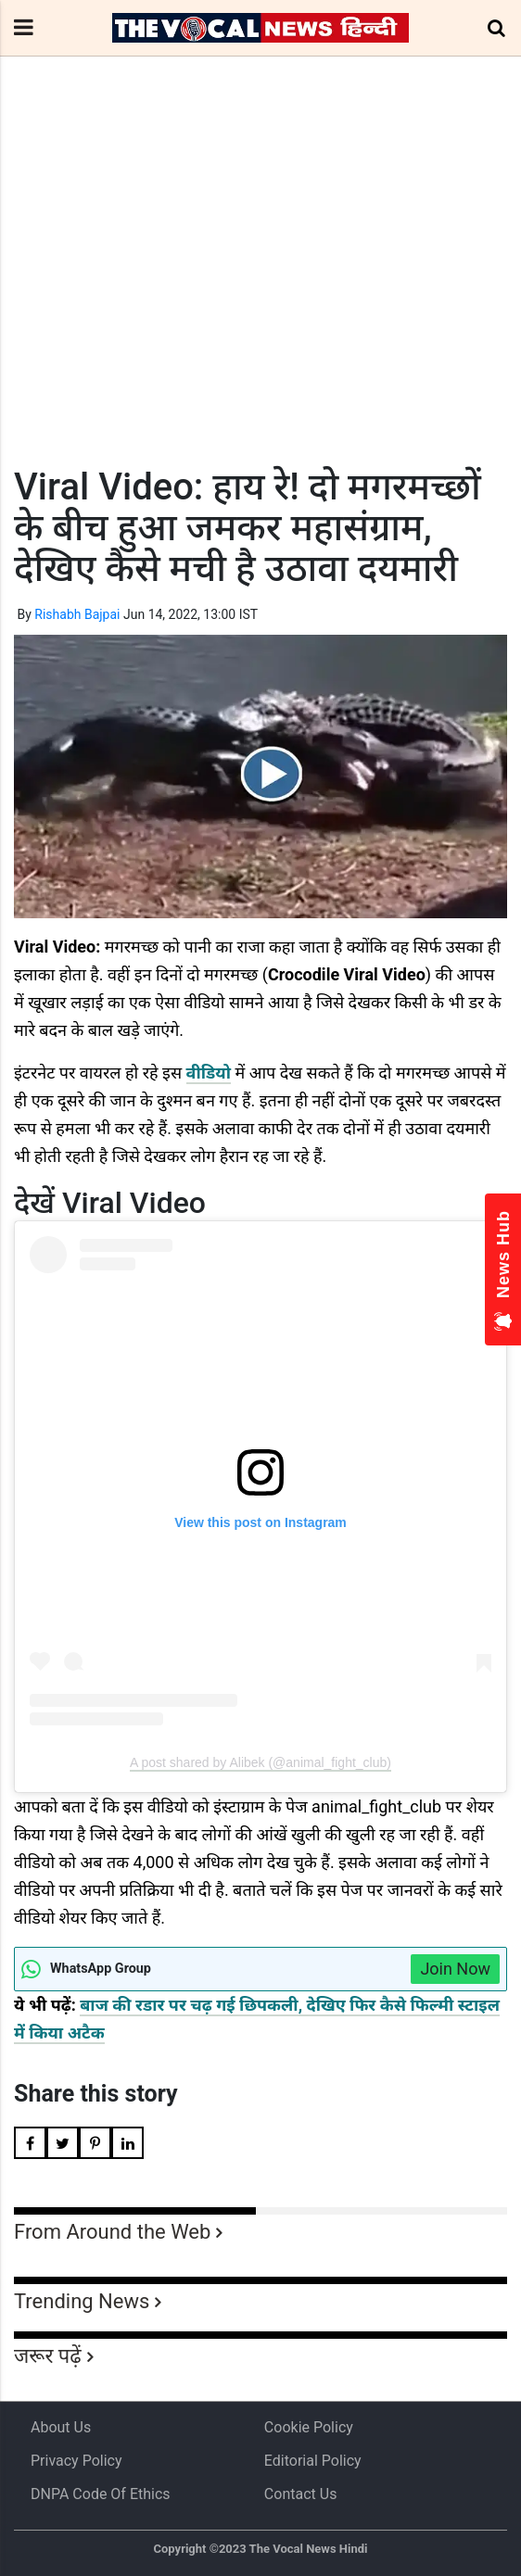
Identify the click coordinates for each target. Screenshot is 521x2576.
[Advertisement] (260, 295)
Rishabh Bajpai (77, 614)
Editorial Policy (313, 2460)
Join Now (455, 1968)
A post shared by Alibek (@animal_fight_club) (260, 1762)
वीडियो (208, 1072)
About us (61, 2427)
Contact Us (300, 2494)
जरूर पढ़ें (48, 2356)
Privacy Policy (76, 2460)
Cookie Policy (308, 2427)
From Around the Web (112, 2231)
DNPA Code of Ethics (101, 2494)
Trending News (81, 2301)
